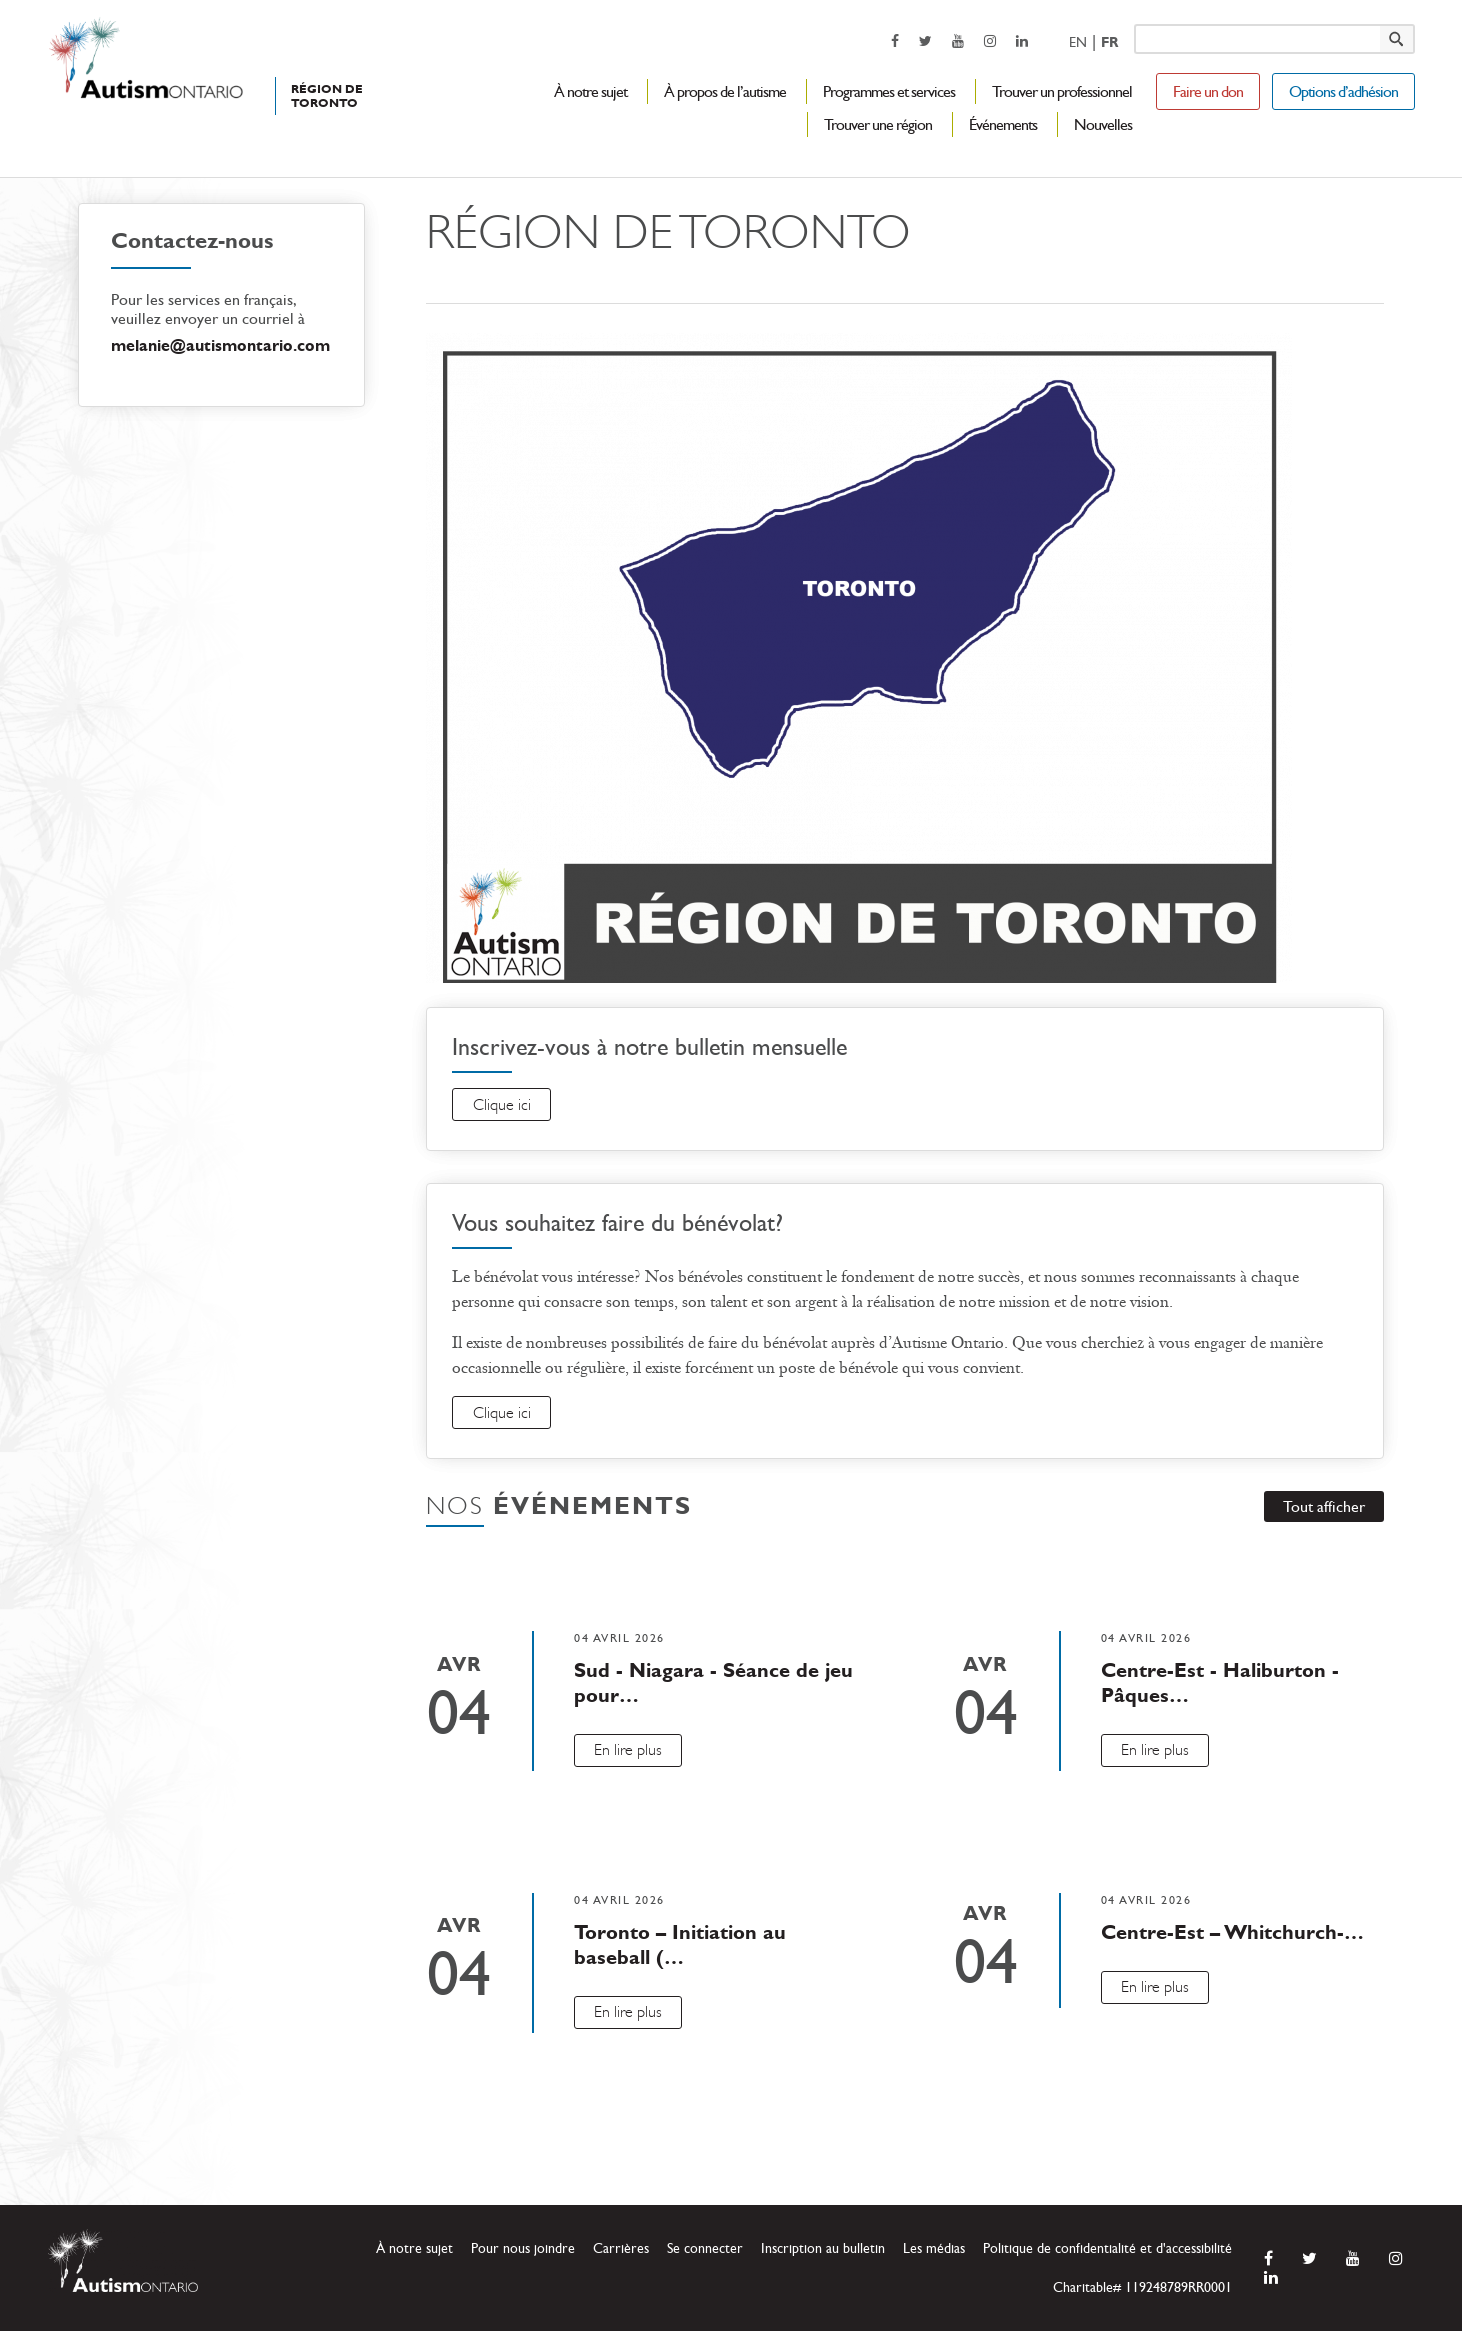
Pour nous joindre (523, 2249)
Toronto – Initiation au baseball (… (680, 1945)
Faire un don (1208, 91)
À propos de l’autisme (725, 91)
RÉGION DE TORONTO (327, 96)
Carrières (621, 2249)
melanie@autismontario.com (220, 345)
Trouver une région (878, 124)
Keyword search (1133, 23)
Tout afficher (1323, 1507)
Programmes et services (889, 91)
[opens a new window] (895, 40)
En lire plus (629, 1751)
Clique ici (502, 1105)
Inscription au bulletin (823, 2249)
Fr (1109, 42)
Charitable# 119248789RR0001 (1142, 2288)
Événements (1003, 124)
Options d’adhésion (1343, 91)
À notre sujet (590, 91)
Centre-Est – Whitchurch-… (1232, 1933)
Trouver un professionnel (1062, 91)
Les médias (934, 2249)
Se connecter (705, 2249)
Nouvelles (1103, 124)
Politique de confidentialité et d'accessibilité (1107, 2249)
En (1078, 42)
